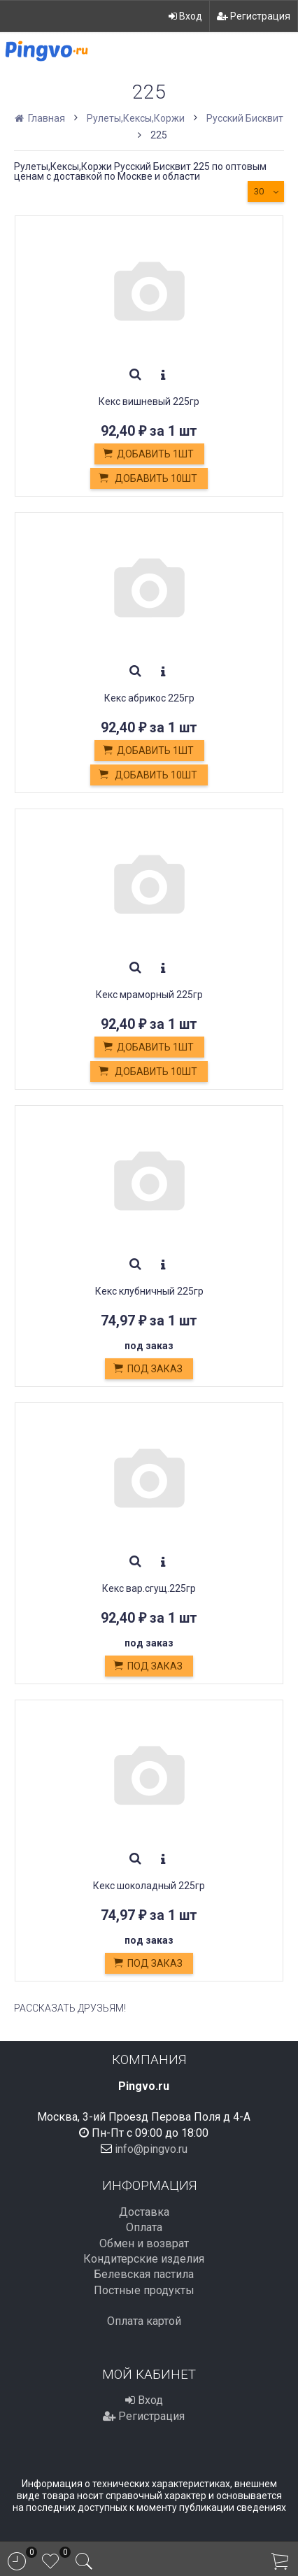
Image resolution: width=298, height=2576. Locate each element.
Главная (41, 118)
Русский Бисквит (244, 118)
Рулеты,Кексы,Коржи (136, 118)
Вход (185, 16)
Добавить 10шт (147, 479)
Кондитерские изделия (143, 2258)
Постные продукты (144, 2290)
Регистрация (253, 16)
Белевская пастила (144, 2274)
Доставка (144, 2212)
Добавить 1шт (147, 454)
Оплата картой (144, 2321)
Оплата (144, 2227)
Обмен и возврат (144, 2243)
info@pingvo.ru (151, 2149)
